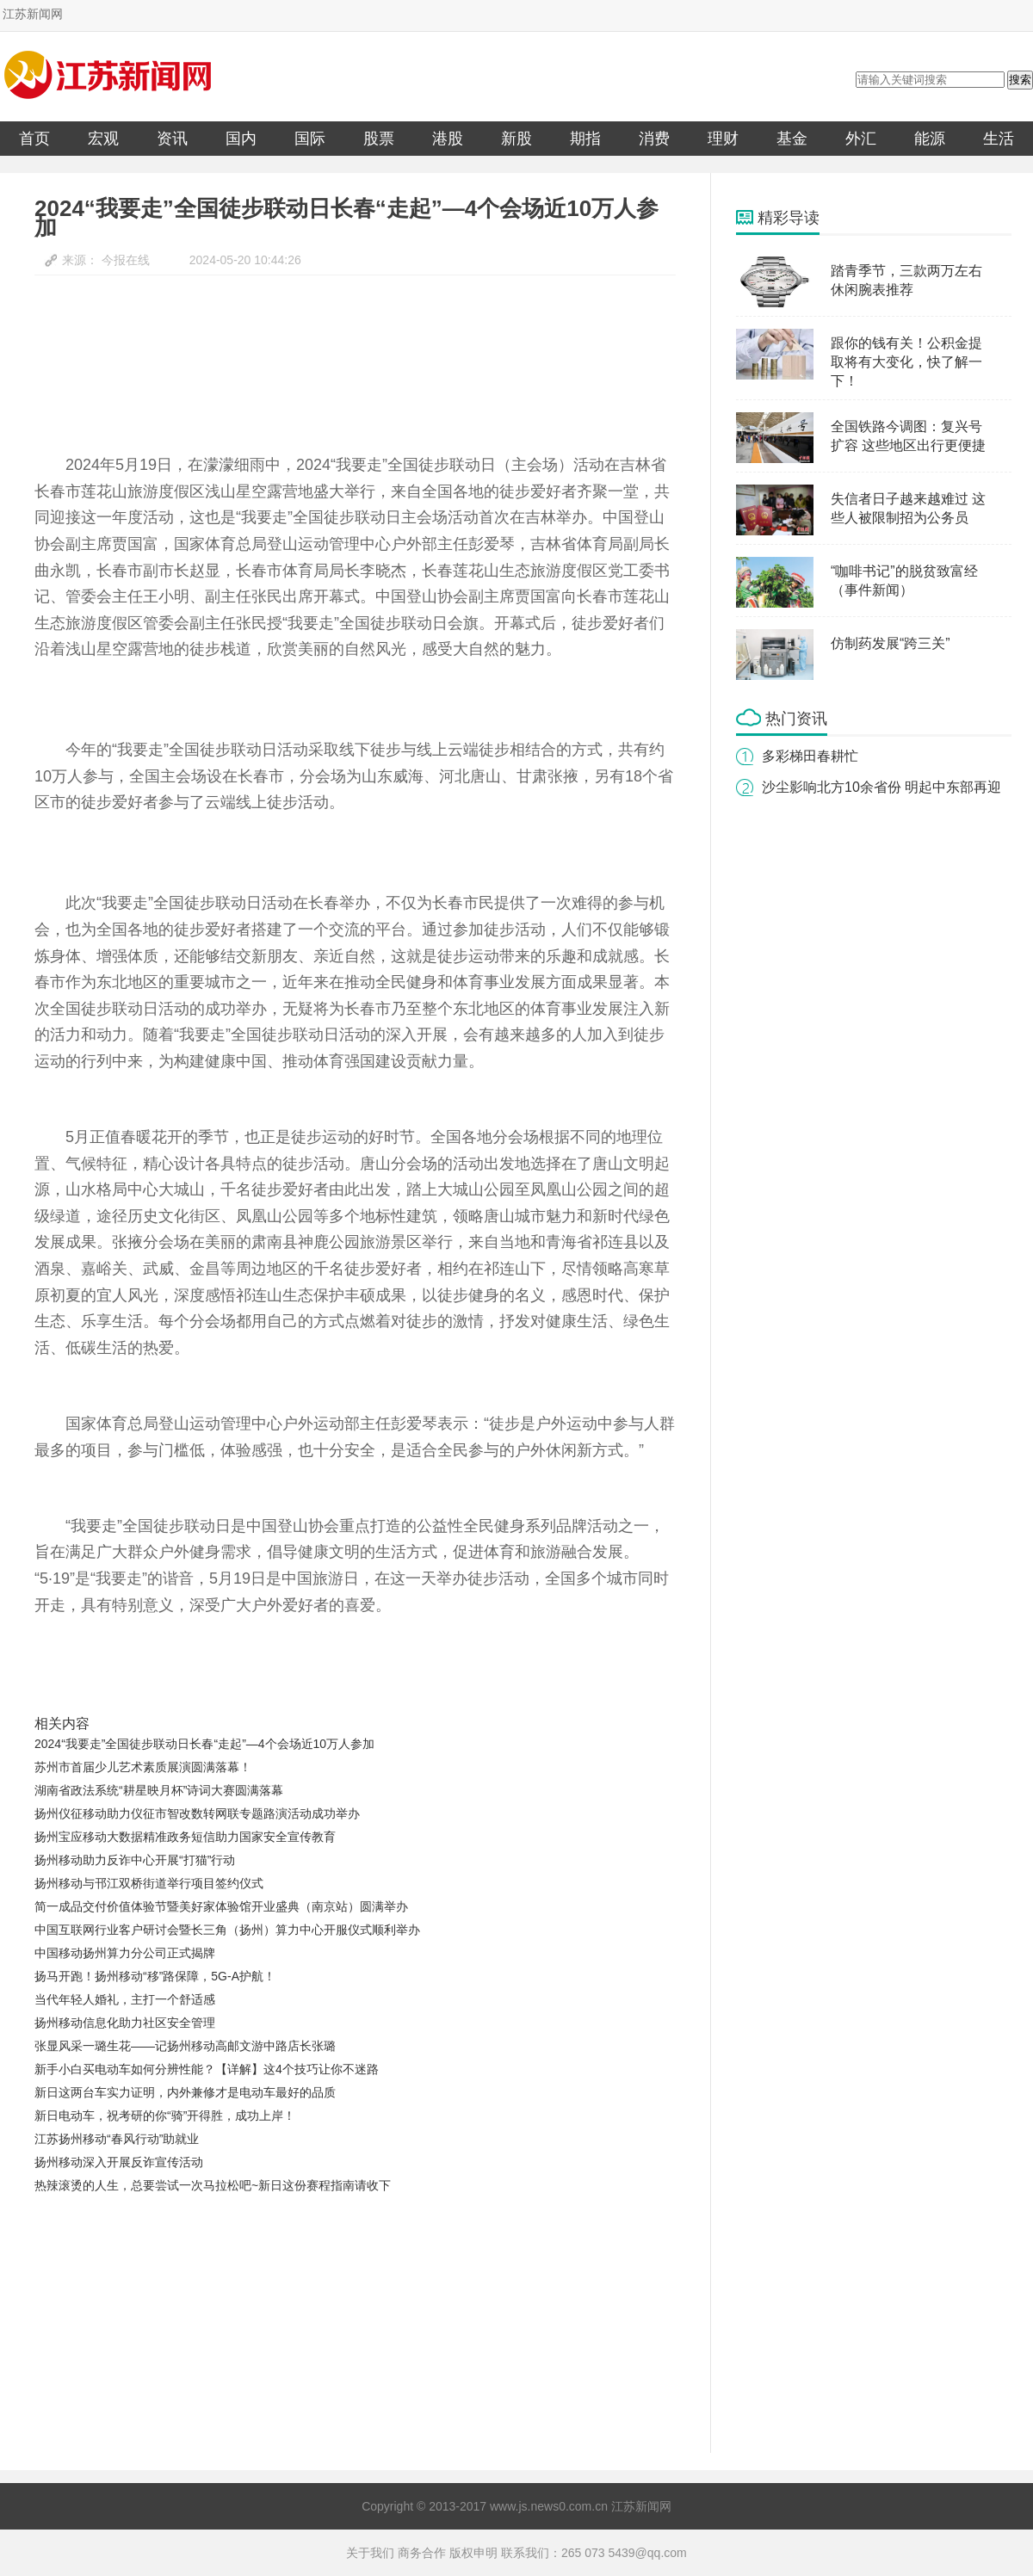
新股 (516, 138)
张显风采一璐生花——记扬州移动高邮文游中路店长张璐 (185, 2046)
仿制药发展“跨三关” (890, 643)
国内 (241, 138)
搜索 (1020, 79)
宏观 (103, 138)
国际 (309, 138)
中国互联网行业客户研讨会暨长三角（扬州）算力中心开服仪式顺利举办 (227, 1930)
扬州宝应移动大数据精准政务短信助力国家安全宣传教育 (185, 1837)
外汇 (860, 138)
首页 (34, 138)
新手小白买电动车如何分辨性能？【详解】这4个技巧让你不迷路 (206, 2069)
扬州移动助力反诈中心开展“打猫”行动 (134, 1860)
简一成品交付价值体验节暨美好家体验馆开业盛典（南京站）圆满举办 (221, 1906)
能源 (929, 138)
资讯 (172, 138)
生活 (998, 138)
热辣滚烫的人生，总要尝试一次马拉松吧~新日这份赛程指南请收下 (212, 2185)
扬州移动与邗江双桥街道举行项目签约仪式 (148, 1883)
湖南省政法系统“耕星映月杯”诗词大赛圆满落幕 (158, 1790)
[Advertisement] (332, 2326)
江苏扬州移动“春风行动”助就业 (116, 2139)
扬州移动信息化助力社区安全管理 (124, 2022)
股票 (378, 138)
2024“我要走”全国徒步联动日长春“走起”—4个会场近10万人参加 (204, 1744)
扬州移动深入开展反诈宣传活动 (118, 2162)
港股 (447, 138)
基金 (791, 138)
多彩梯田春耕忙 (810, 756)
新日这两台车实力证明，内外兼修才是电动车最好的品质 (185, 2092)
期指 (585, 138)
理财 (723, 138)
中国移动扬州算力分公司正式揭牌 (124, 1953)
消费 (654, 138)
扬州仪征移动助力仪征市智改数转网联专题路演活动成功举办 (197, 1813)
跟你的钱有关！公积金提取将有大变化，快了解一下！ (906, 362)
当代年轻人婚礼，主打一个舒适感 (124, 1999)
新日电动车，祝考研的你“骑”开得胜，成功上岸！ (164, 2115)
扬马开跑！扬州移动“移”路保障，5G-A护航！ (154, 1976)
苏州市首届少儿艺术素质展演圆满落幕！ (142, 1767)
